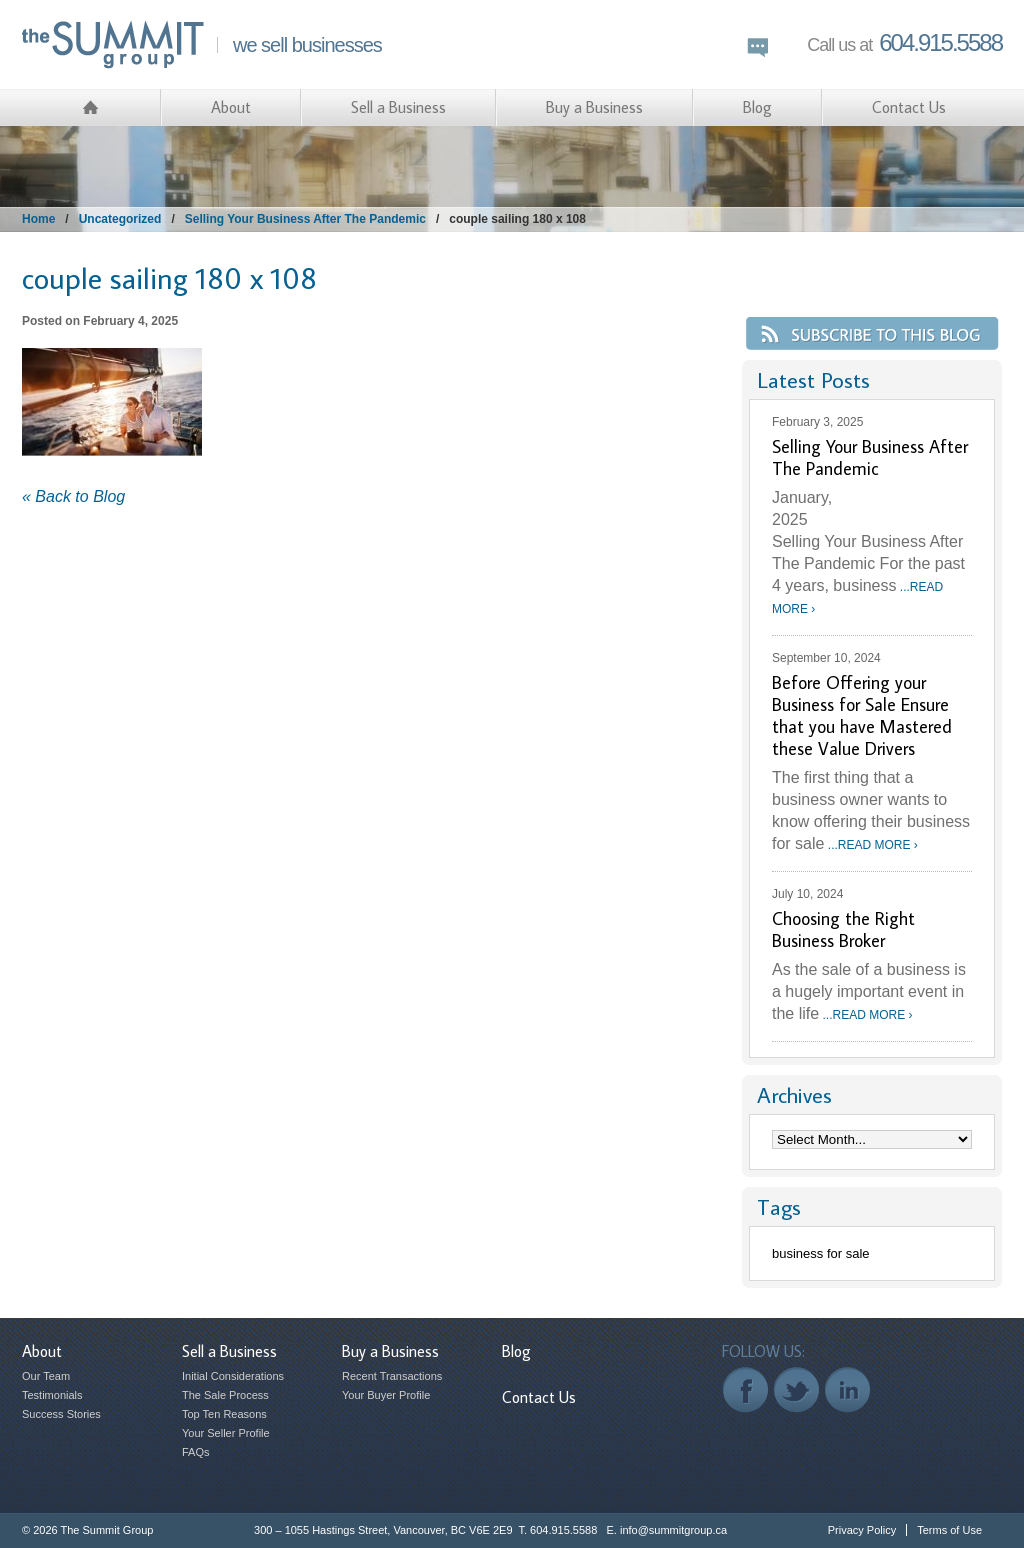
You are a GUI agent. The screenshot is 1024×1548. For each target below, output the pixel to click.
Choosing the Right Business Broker (843, 929)
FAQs (196, 1452)
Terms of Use (949, 1530)
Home (38, 219)
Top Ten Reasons (224, 1414)
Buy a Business (594, 107)
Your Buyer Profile (386, 1395)
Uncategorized (120, 219)
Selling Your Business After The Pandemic (305, 219)
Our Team (46, 1376)
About (231, 107)
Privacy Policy (862, 1530)
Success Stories (61, 1414)
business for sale (821, 1253)
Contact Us (909, 107)
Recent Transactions (392, 1376)
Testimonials (52, 1395)
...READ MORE (870, 845)
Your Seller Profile (226, 1433)
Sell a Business (398, 107)
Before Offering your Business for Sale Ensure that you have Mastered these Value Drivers (862, 715)
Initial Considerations (233, 1376)
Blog (757, 107)
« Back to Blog (73, 496)
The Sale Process (225, 1395)
